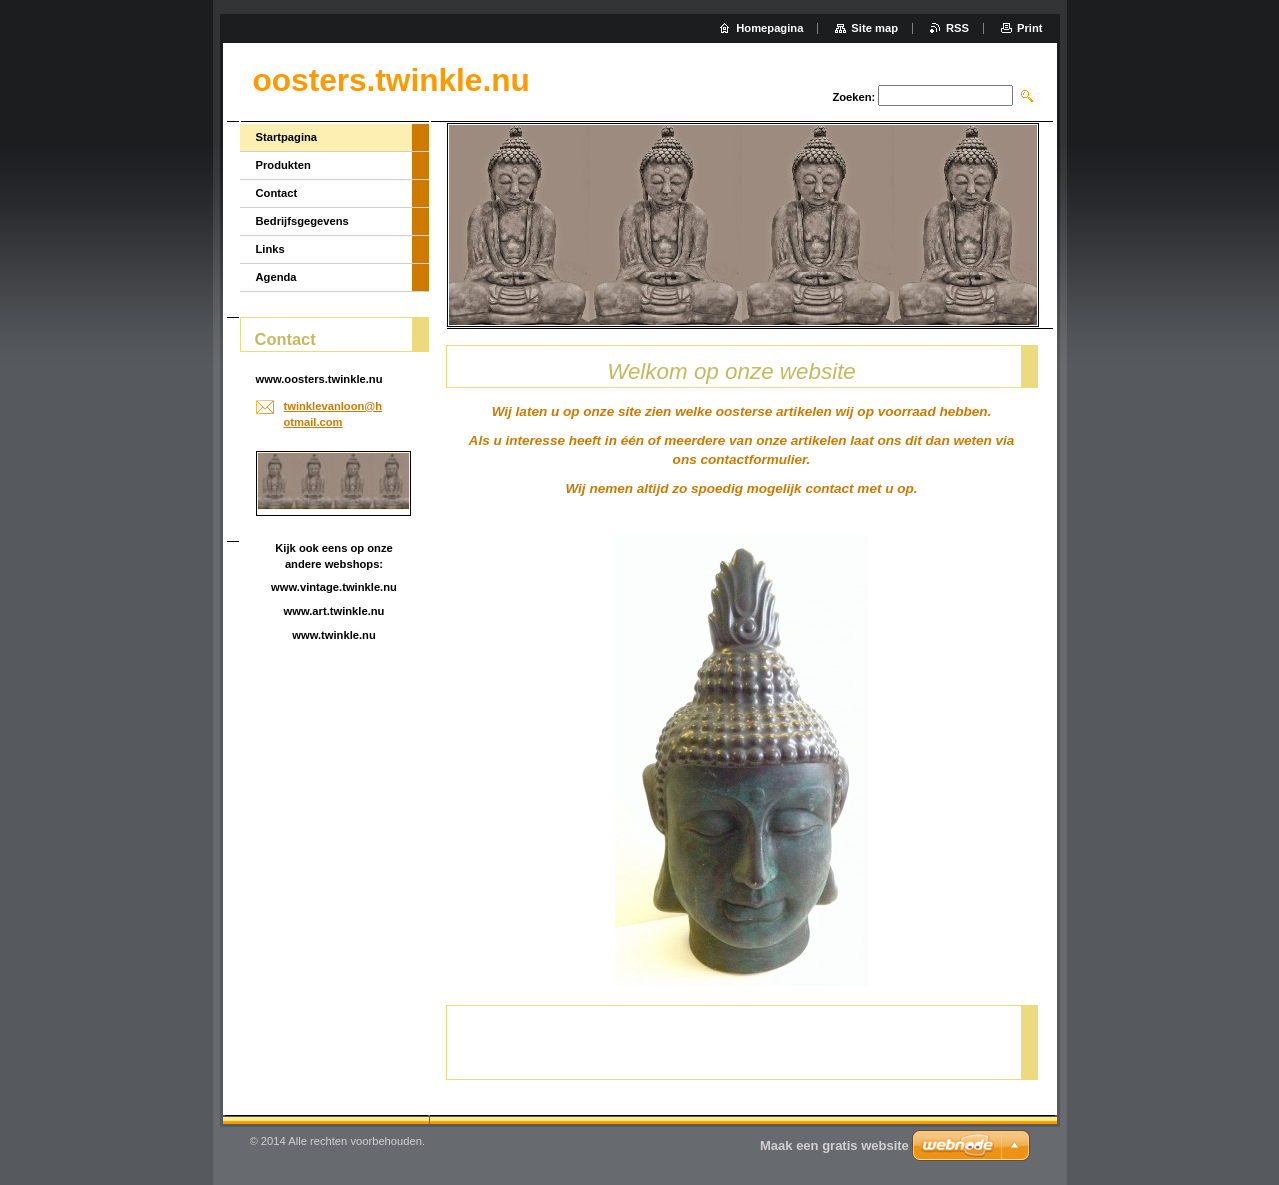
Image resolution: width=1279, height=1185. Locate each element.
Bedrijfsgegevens (302, 221)
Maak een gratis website (834, 1145)
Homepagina (769, 28)
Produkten (283, 165)
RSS (957, 28)
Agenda (276, 277)
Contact (277, 193)
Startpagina (287, 137)
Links (270, 249)
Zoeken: (853, 97)
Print (1029, 28)
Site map (874, 28)
